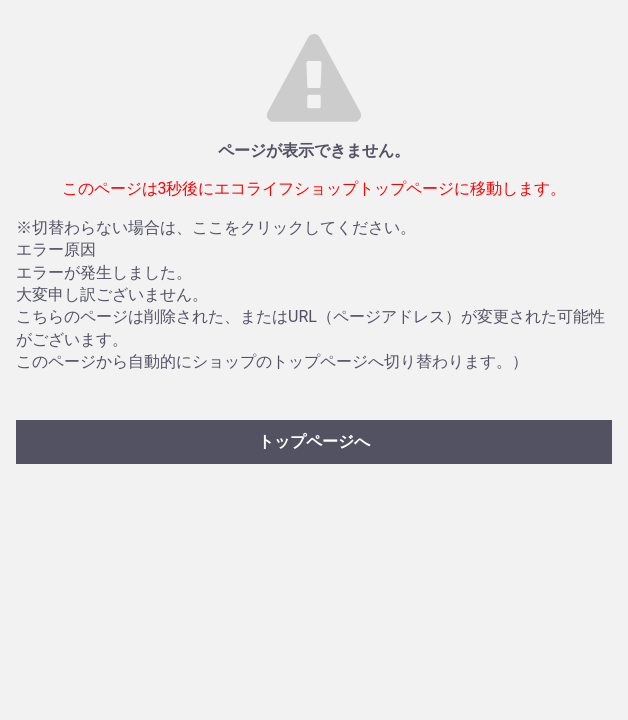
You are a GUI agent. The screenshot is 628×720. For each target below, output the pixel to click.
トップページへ (314, 441)
